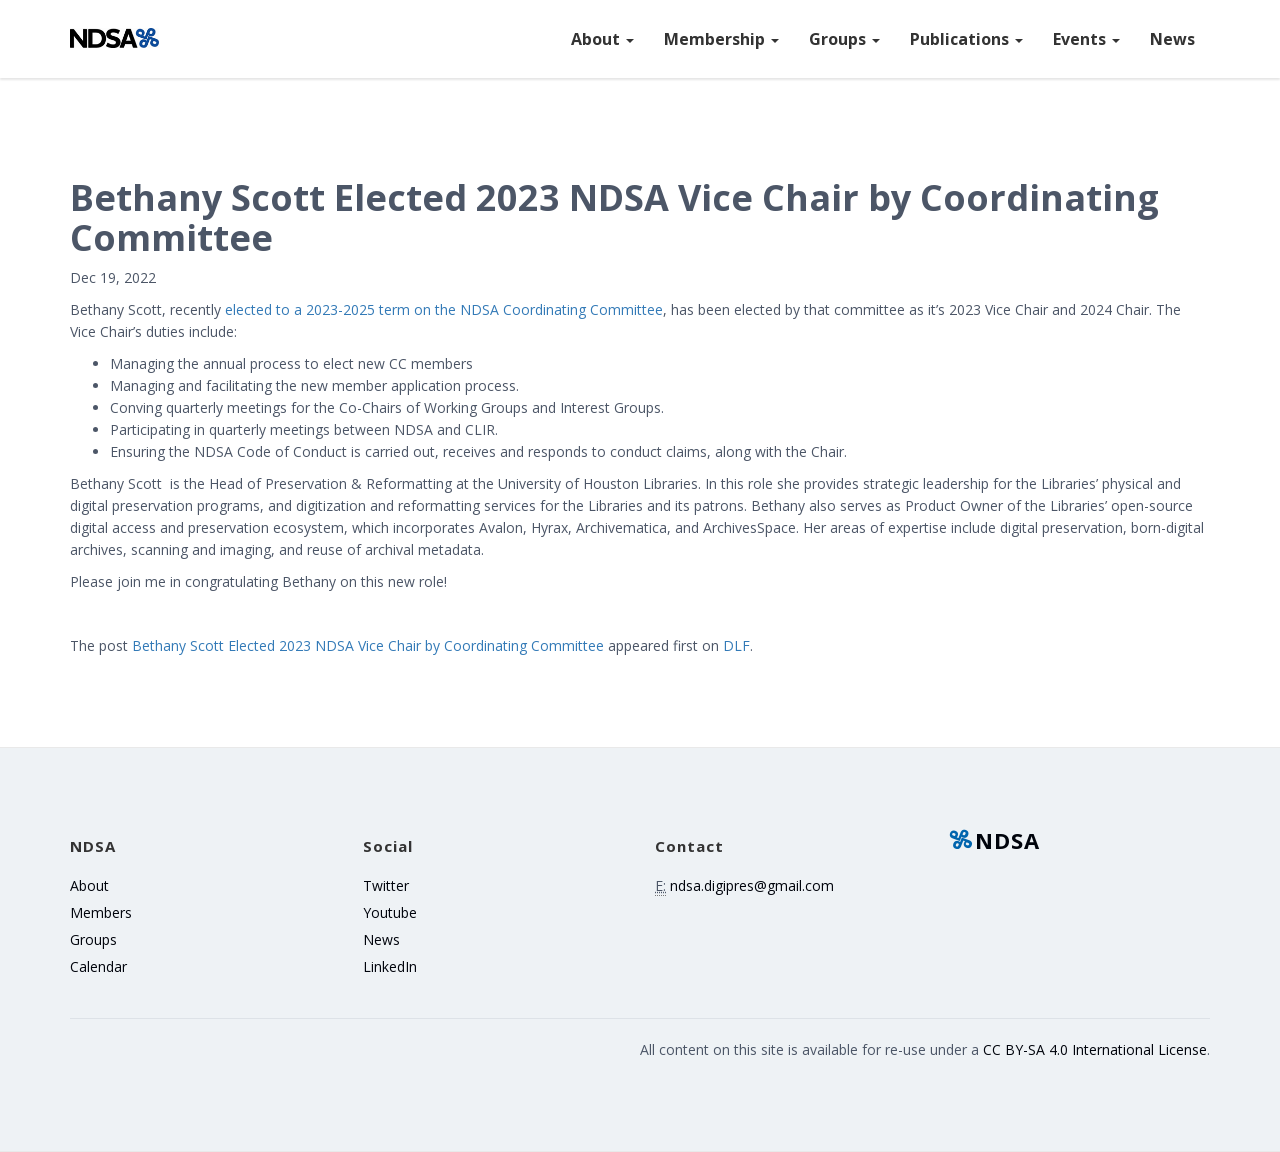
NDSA (994, 840)
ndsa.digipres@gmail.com (752, 885)
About (602, 39)
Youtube (390, 912)
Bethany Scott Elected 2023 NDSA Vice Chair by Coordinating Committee (368, 645)
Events (1086, 39)
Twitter (386, 885)
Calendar (98, 966)
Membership (721, 39)
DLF (736, 645)
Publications (966, 39)
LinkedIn (390, 966)
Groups (844, 39)
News (1172, 39)
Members (101, 912)
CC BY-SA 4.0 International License (1095, 1049)
